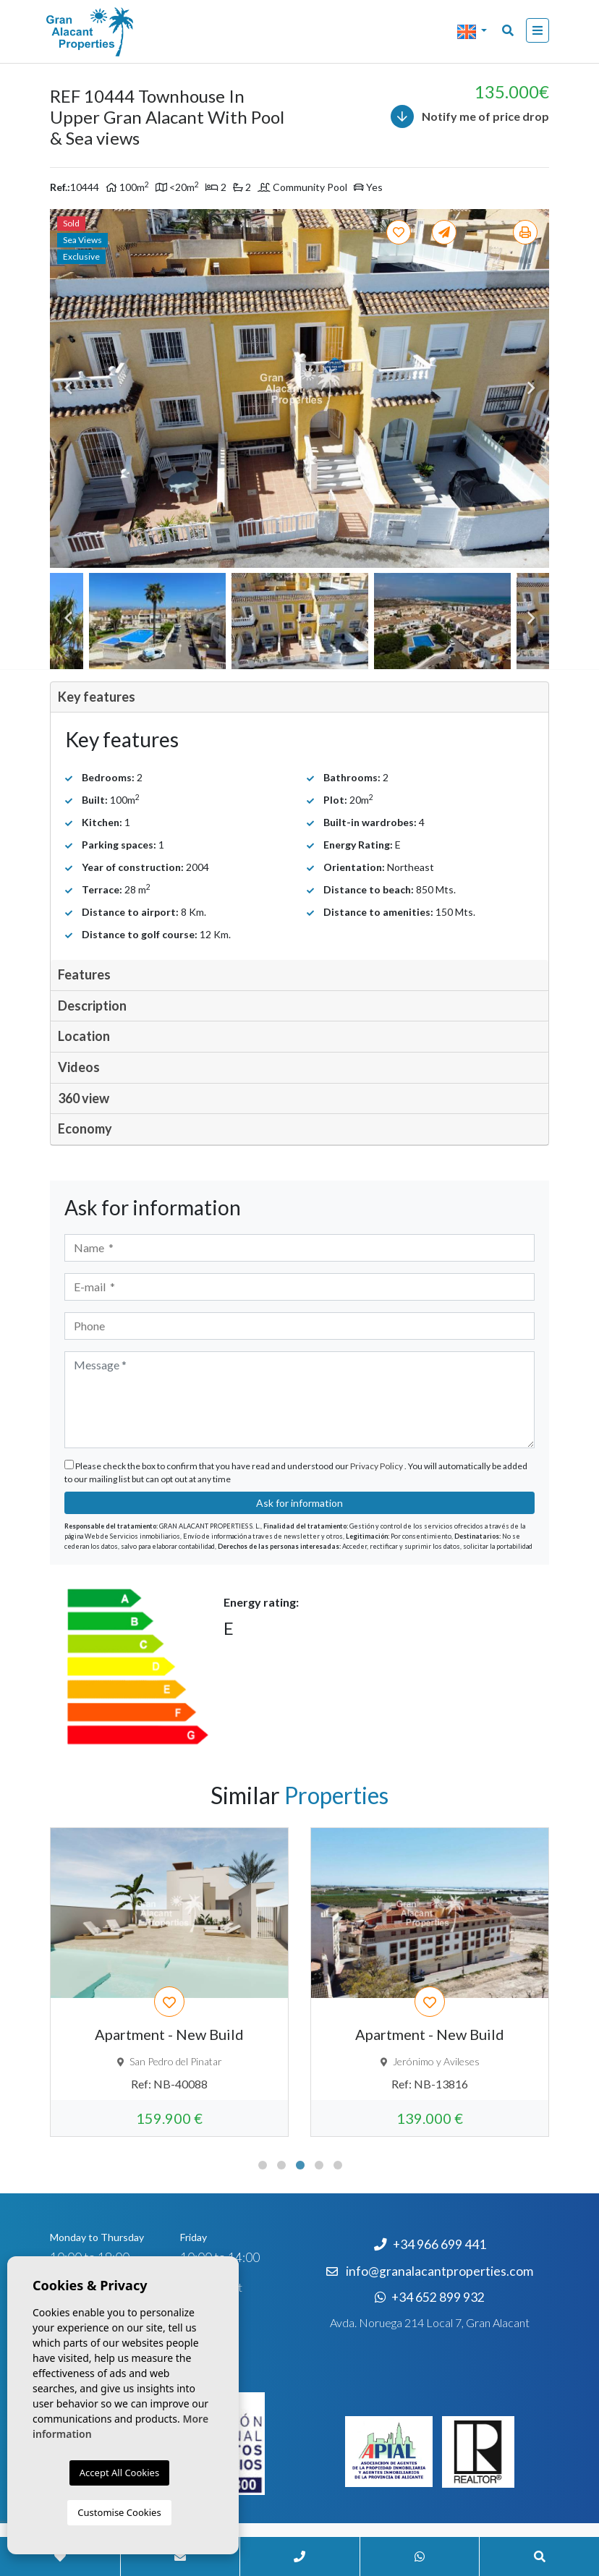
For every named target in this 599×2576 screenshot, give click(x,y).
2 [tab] (281, 2165)
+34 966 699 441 (430, 2244)
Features (84, 974)
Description (92, 1005)
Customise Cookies (119, 2512)
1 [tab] (262, 2165)
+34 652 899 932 (430, 2297)
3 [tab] (300, 2165)
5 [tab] (338, 2165)
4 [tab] (319, 2165)
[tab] (299, 697)
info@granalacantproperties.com (439, 2271)
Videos (79, 1067)
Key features (96, 697)
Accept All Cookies (119, 2472)
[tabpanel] (169, 1982)
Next (531, 388)
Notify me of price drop (470, 116)
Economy (85, 1128)
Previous (68, 388)
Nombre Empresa (118, 31)
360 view (83, 1098)
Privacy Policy (377, 1466)
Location (84, 1036)
